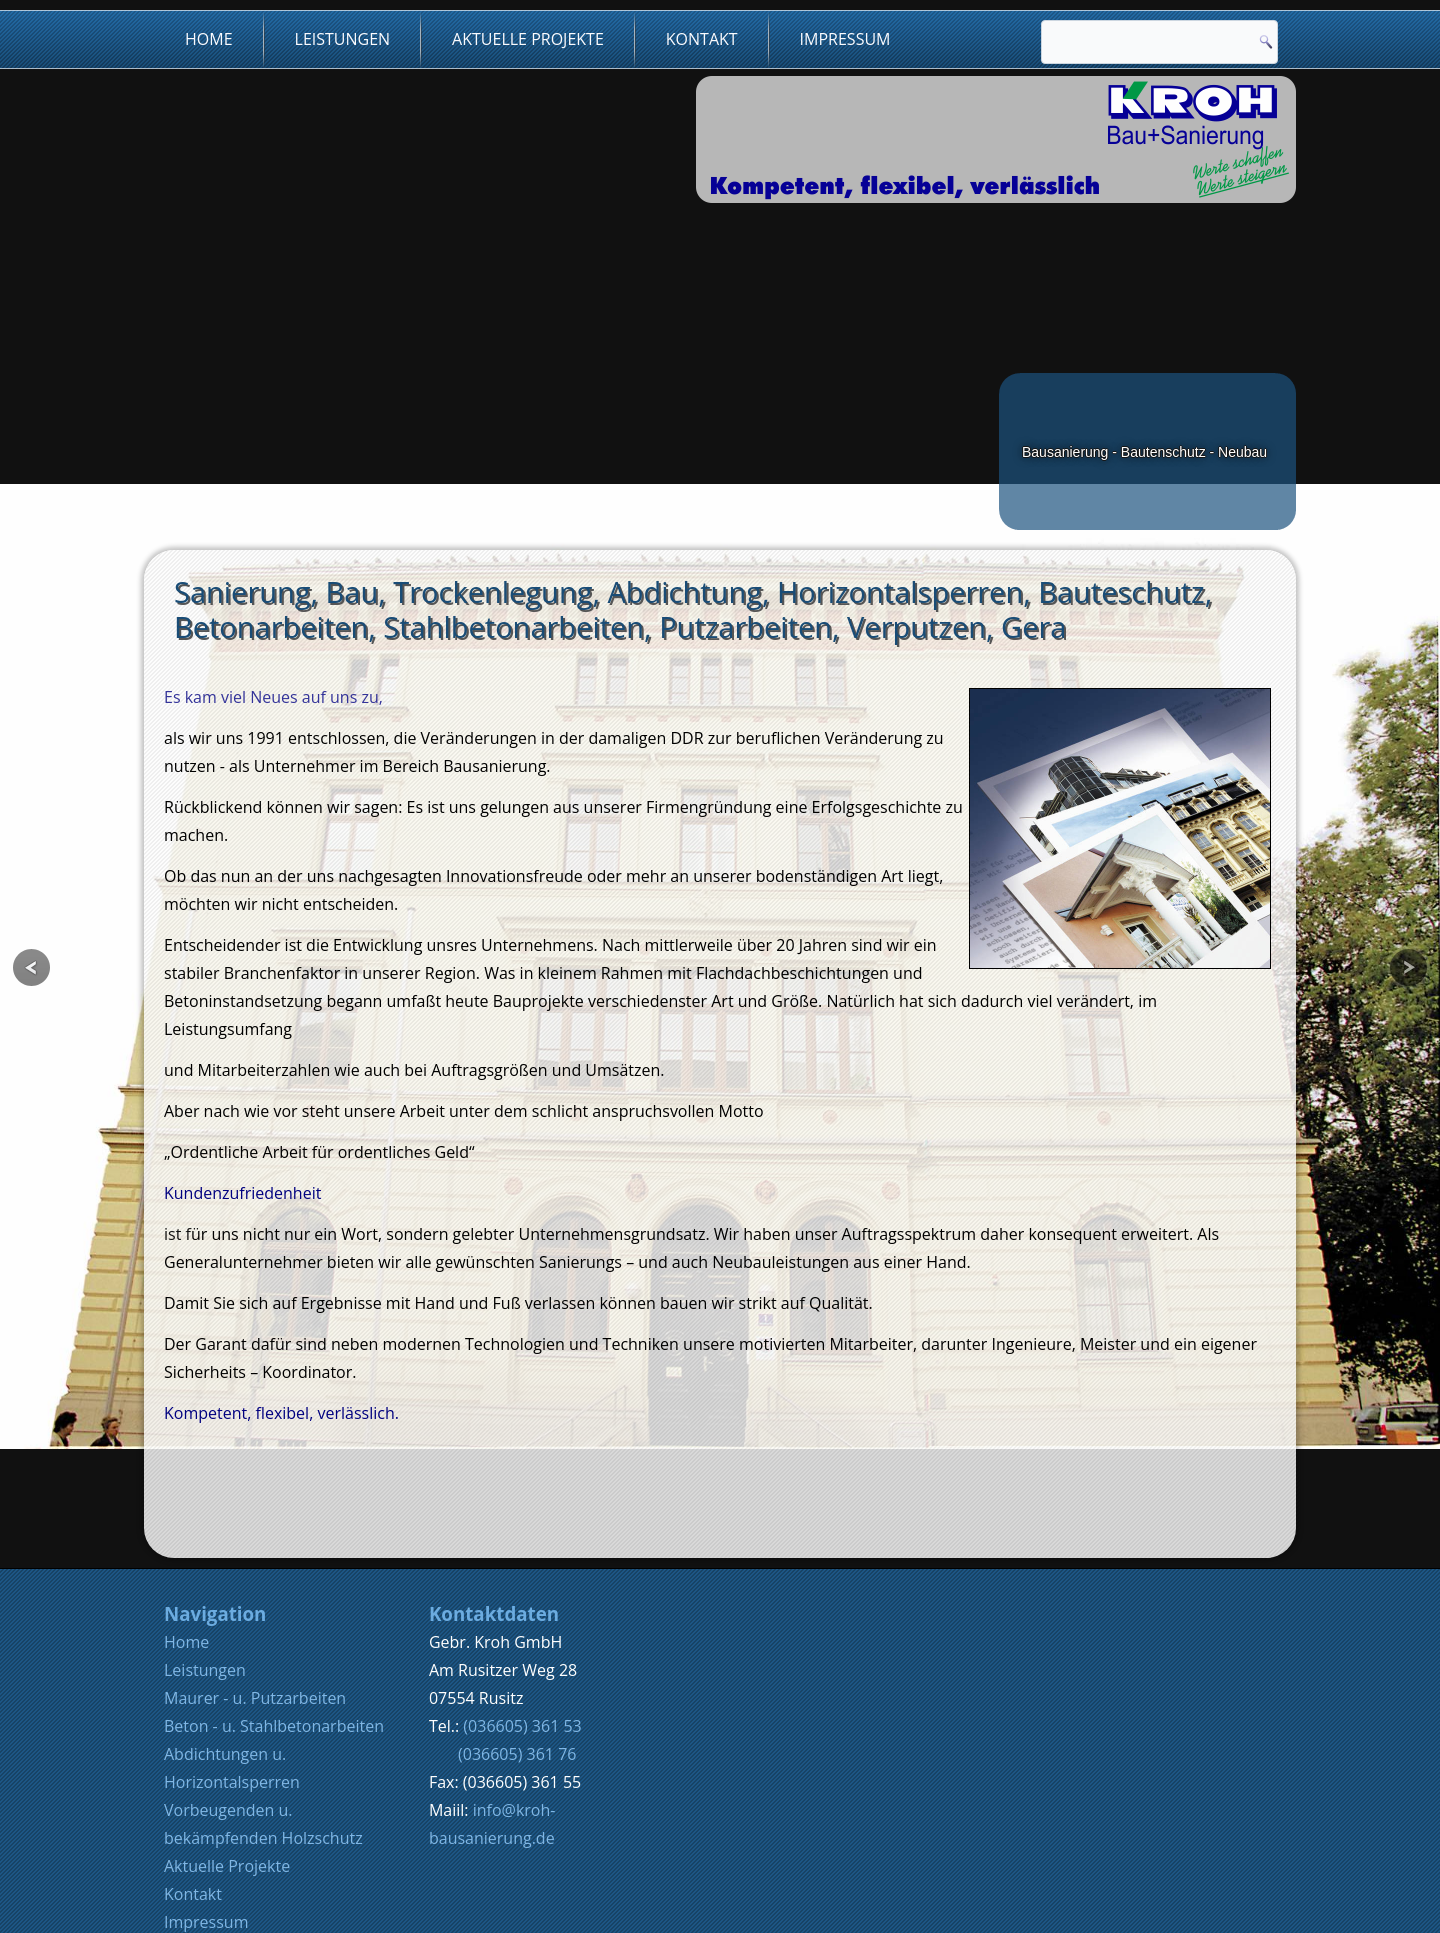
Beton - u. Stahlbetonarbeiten (274, 1628)
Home (209, 39)
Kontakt (702, 39)
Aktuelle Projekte (528, 39)
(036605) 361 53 (522, 1628)
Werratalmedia (676, 1907)
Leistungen (343, 39)
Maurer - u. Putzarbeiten (255, 1600)
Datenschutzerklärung (246, 1852)
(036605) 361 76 (517, 1656)
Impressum (845, 39)
